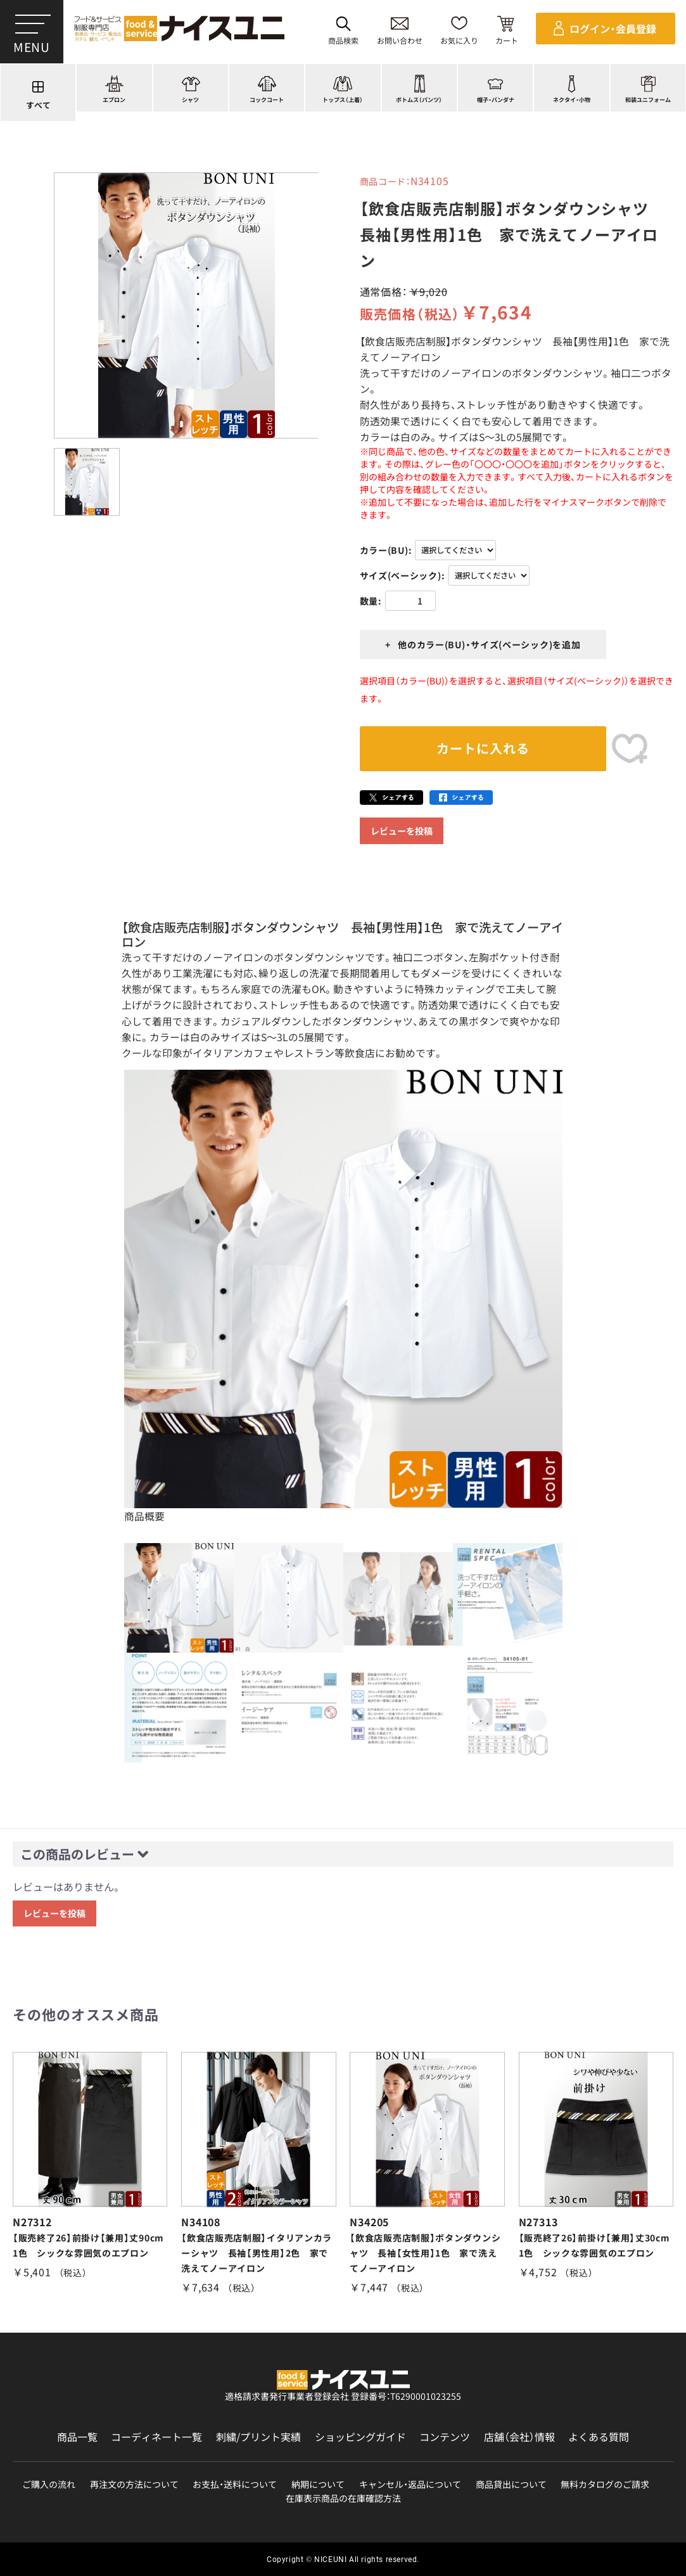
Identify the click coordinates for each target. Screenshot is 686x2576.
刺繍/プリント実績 (258, 2437)
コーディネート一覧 (156, 2437)
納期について (318, 2484)
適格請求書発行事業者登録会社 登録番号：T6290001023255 (343, 2396)
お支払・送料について (235, 2484)
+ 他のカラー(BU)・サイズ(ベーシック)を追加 (482, 644)
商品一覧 (77, 2437)
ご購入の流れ (48, 2484)
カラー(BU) (384, 550)
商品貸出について (511, 2484)
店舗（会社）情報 (519, 2437)
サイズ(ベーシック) (400, 575)
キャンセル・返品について (410, 2484)
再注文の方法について (134, 2484)
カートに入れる (483, 748)
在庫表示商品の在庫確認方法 (343, 2498)
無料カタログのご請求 (605, 2484)
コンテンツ (444, 2437)
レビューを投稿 (402, 830)
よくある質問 (598, 2437)
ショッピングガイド (360, 2437)
